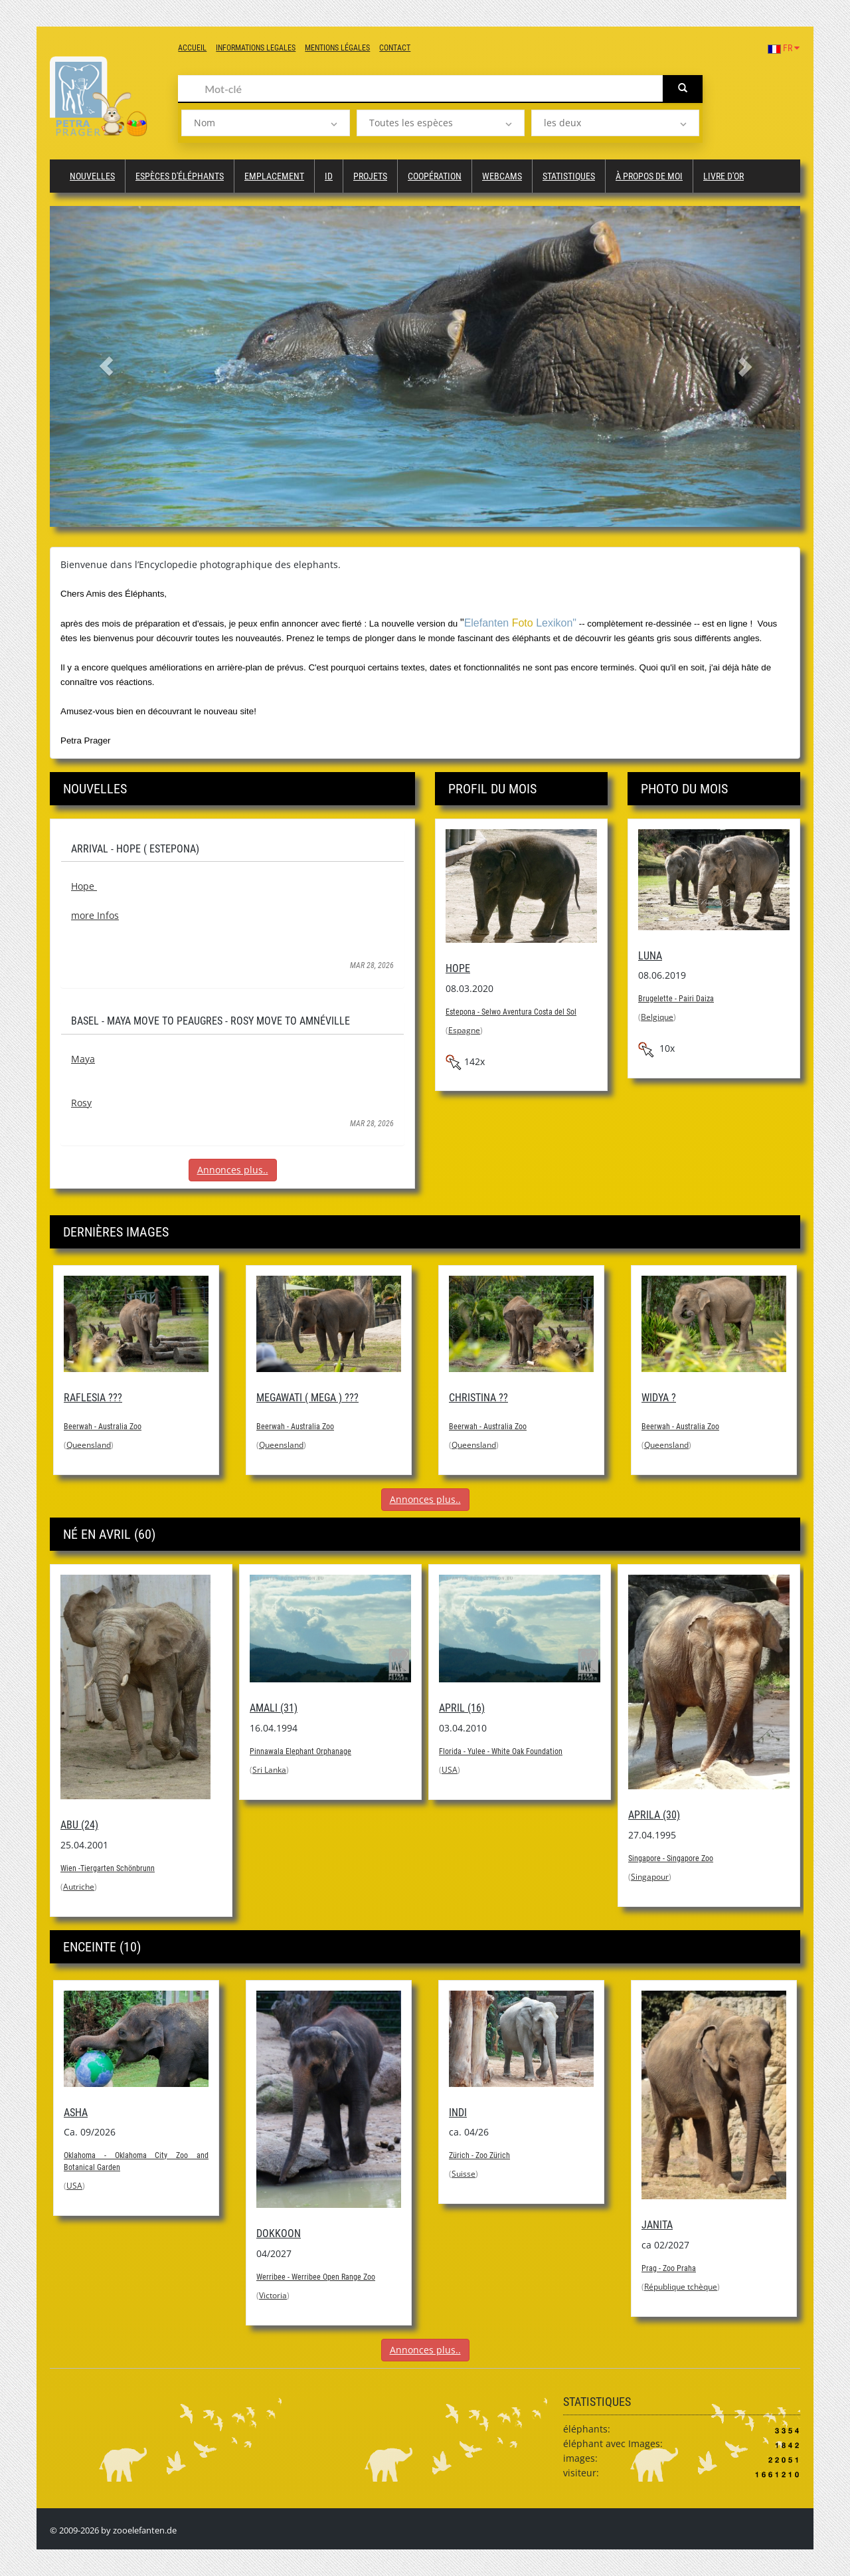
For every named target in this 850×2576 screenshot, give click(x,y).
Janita (657, 2225)
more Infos (95, 915)
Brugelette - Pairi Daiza (676, 998)
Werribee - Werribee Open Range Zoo (315, 2277)
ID (329, 176)
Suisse (463, 2173)
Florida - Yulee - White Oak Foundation (500, 1751)
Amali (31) (274, 1708)
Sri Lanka (269, 1769)
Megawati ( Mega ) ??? (307, 1397)
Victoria (273, 2295)
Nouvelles (92, 176)
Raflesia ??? (93, 1397)
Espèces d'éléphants (179, 176)
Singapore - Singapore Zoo (670, 1858)
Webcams (502, 176)
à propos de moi (649, 176)
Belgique (657, 1017)
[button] (106, 366)
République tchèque (680, 2286)
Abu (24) (79, 1825)
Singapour (650, 1876)
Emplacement (274, 176)
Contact (394, 47)
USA (450, 1769)
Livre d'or (723, 176)
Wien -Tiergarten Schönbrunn (107, 1868)
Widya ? (658, 1397)
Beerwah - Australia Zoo (102, 1426)
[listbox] (265, 123)
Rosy (81, 1102)
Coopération (435, 176)
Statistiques (569, 176)
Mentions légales (337, 47)
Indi (458, 2112)
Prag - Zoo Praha (668, 2268)
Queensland (88, 1444)
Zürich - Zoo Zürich (479, 2155)
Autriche (78, 1886)
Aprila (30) (654, 1815)
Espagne (464, 1030)
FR (784, 48)
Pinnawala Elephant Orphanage (300, 1751)
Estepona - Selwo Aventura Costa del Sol (511, 1012)
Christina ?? (478, 1397)
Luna (650, 955)
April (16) (462, 1708)
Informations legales (256, 47)
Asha (76, 2112)
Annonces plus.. (232, 1169)
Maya (83, 1058)
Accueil (192, 47)
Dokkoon (278, 2233)
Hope (84, 886)
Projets (370, 176)
